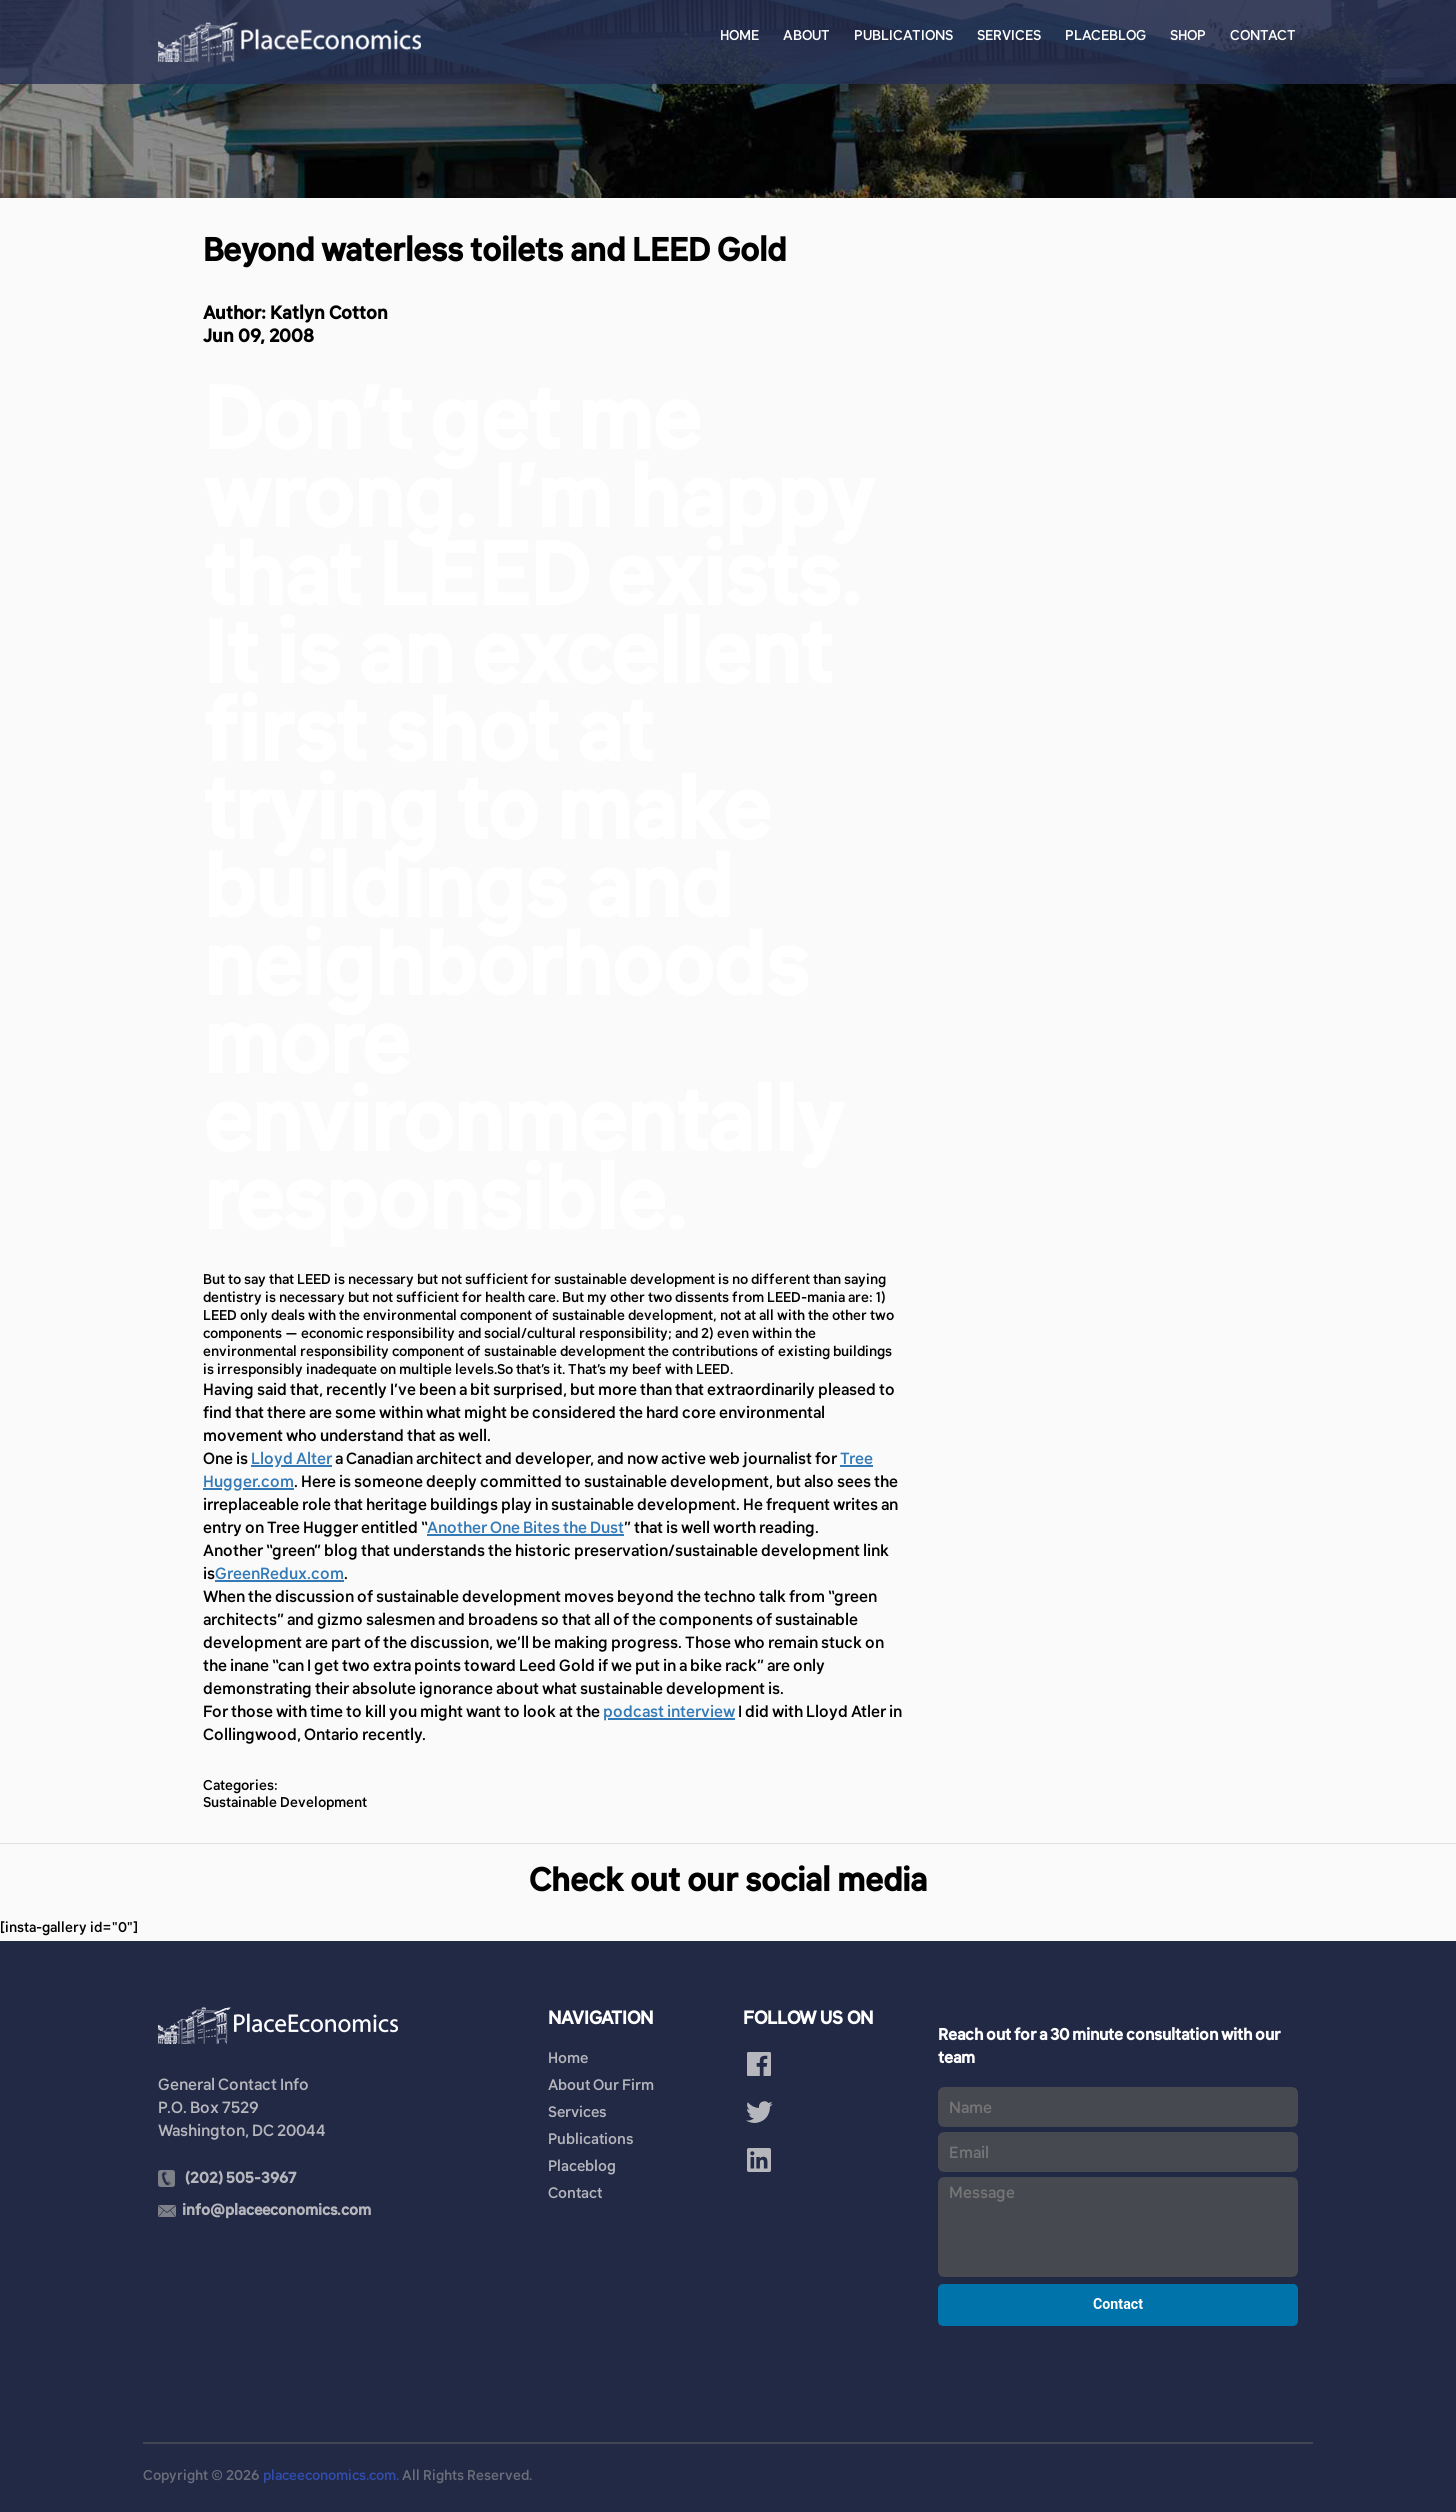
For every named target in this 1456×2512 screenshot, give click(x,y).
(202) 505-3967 (240, 2177)
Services (1009, 35)
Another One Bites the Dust (525, 1527)
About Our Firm (601, 2084)
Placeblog (1105, 35)
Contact (1263, 35)
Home (739, 35)
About (806, 35)
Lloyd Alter (291, 1458)
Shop (1188, 35)
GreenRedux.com (279, 1573)
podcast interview (669, 1711)
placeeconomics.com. (331, 2475)
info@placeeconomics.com (276, 2209)
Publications (903, 35)
